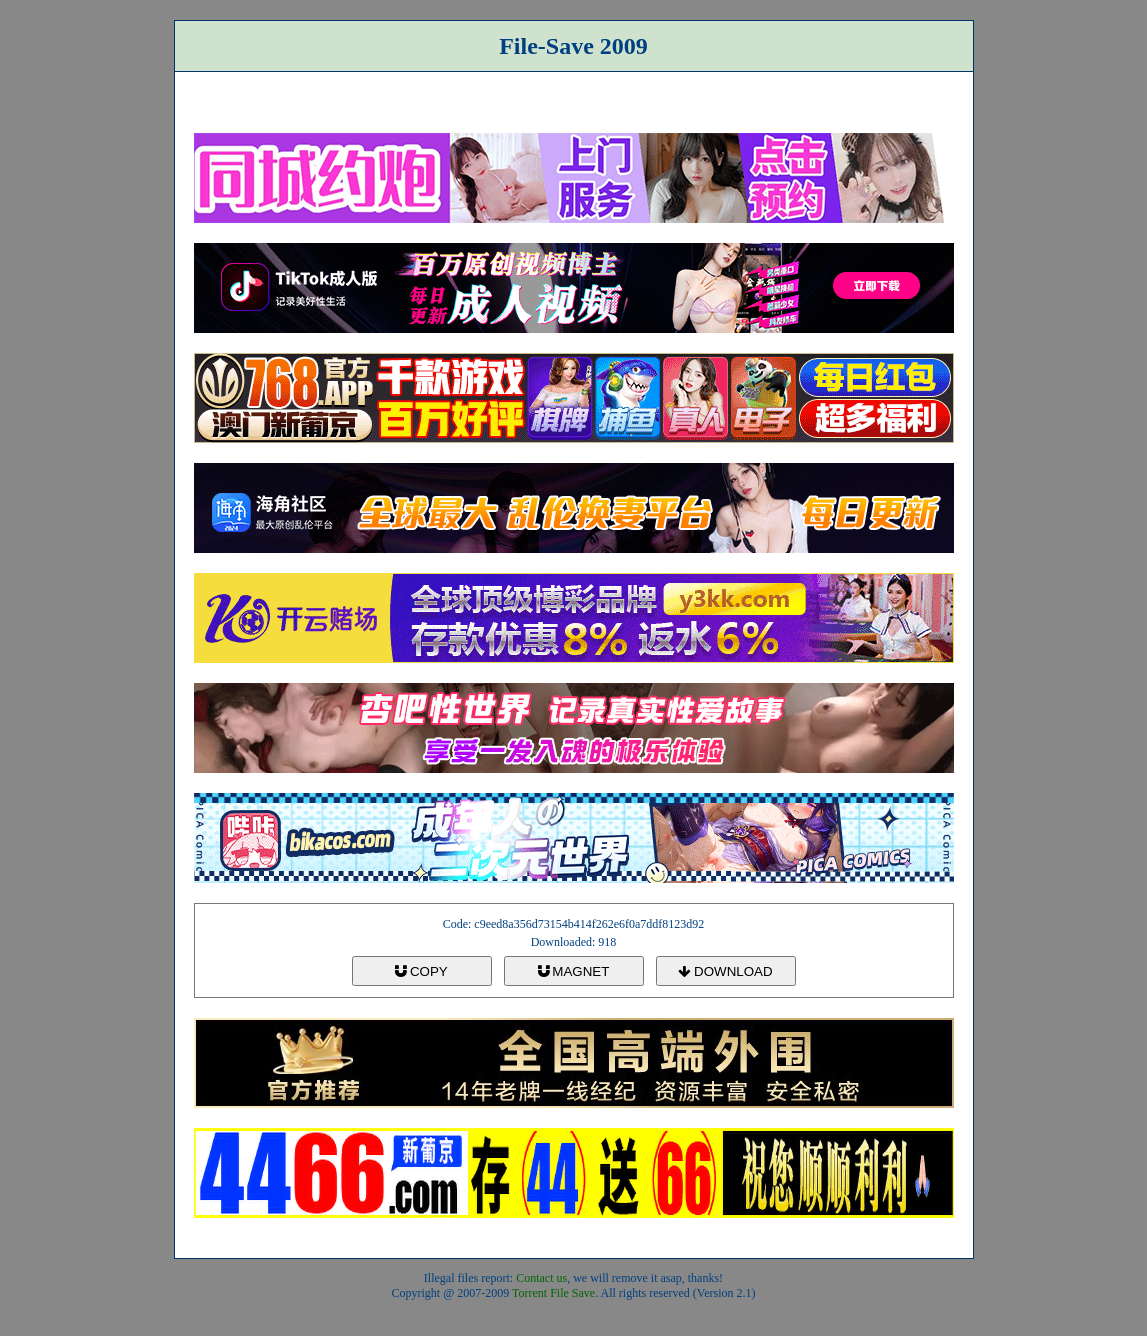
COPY (421, 971)
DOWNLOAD (725, 971)
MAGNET (574, 971)
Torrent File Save (553, 1293)
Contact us (541, 1278)
